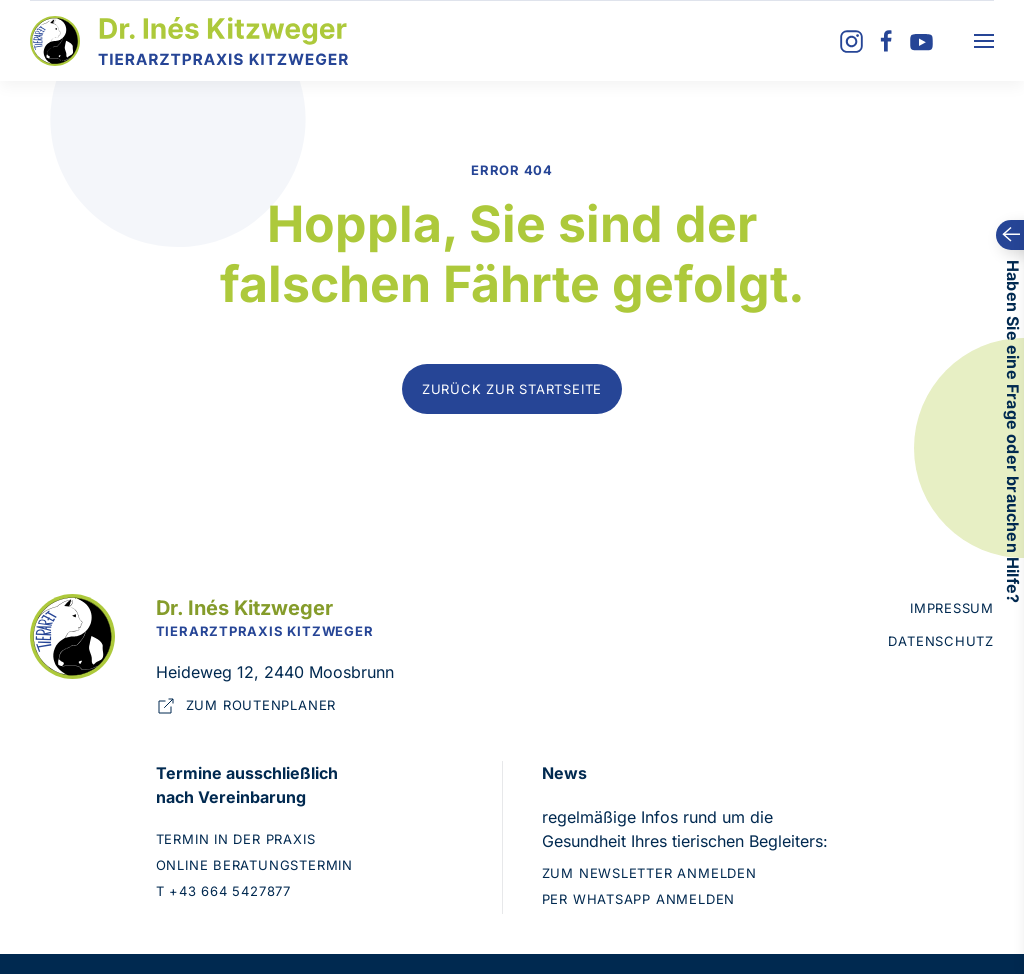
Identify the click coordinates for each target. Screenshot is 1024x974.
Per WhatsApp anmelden (638, 899)
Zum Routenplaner (246, 706)
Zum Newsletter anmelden (649, 873)
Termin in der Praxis (236, 839)
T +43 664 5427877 (223, 891)
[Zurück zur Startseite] (190, 41)
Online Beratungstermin (254, 865)
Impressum (952, 608)
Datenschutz (941, 641)
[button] (984, 41)
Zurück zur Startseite (512, 389)
